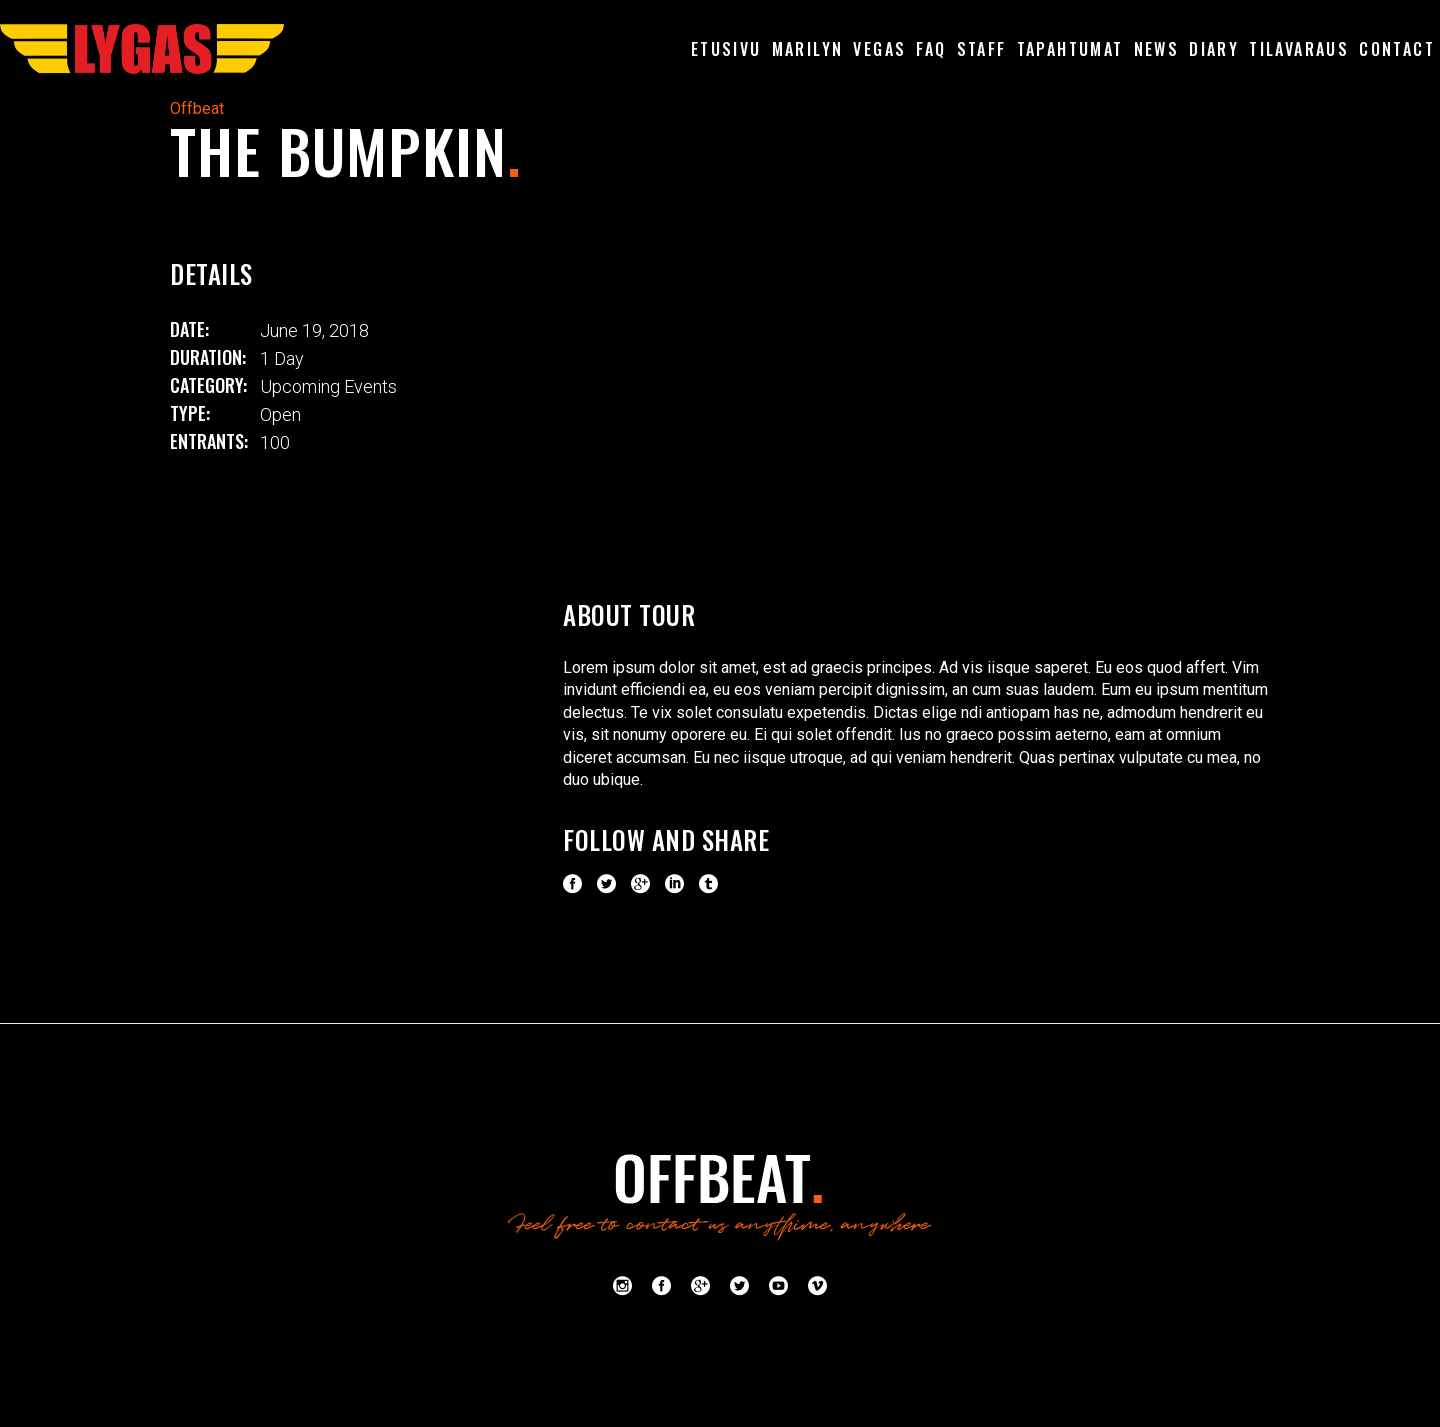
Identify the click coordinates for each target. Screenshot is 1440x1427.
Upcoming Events (328, 386)
